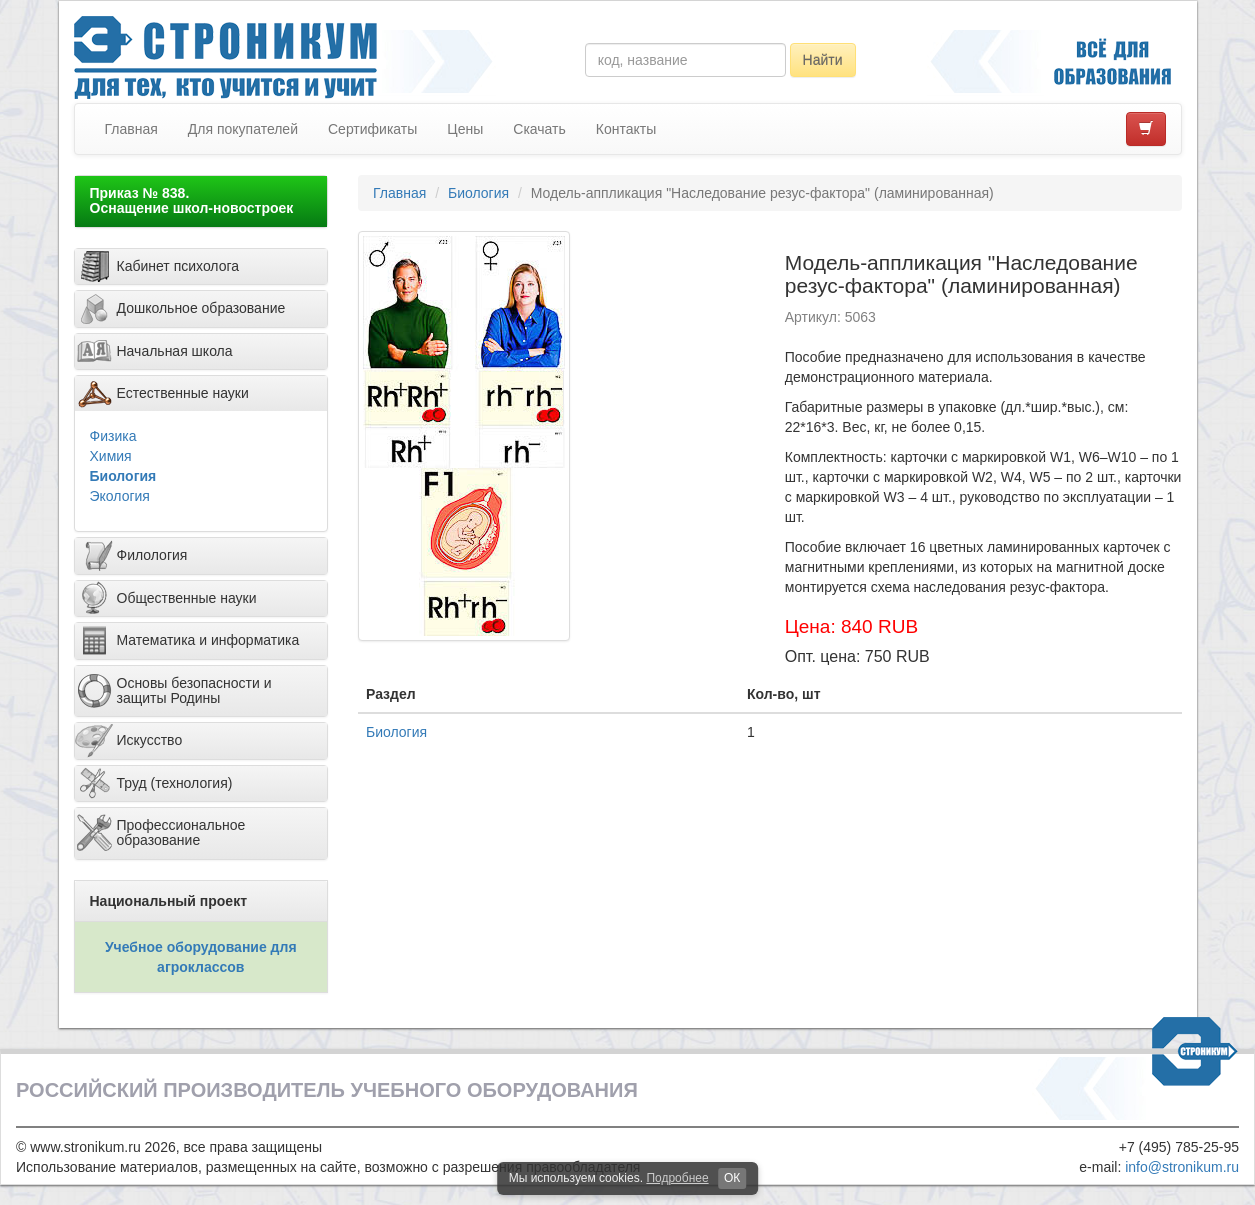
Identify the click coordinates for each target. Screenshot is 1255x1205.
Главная (131, 129)
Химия (111, 456)
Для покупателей (243, 129)
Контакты (626, 129)
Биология (123, 476)
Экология (120, 496)
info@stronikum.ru (1182, 1167)
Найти (823, 60)
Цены (465, 129)
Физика (113, 436)
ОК (732, 1178)
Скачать (539, 129)
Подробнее (677, 1178)
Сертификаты (372, 129)
